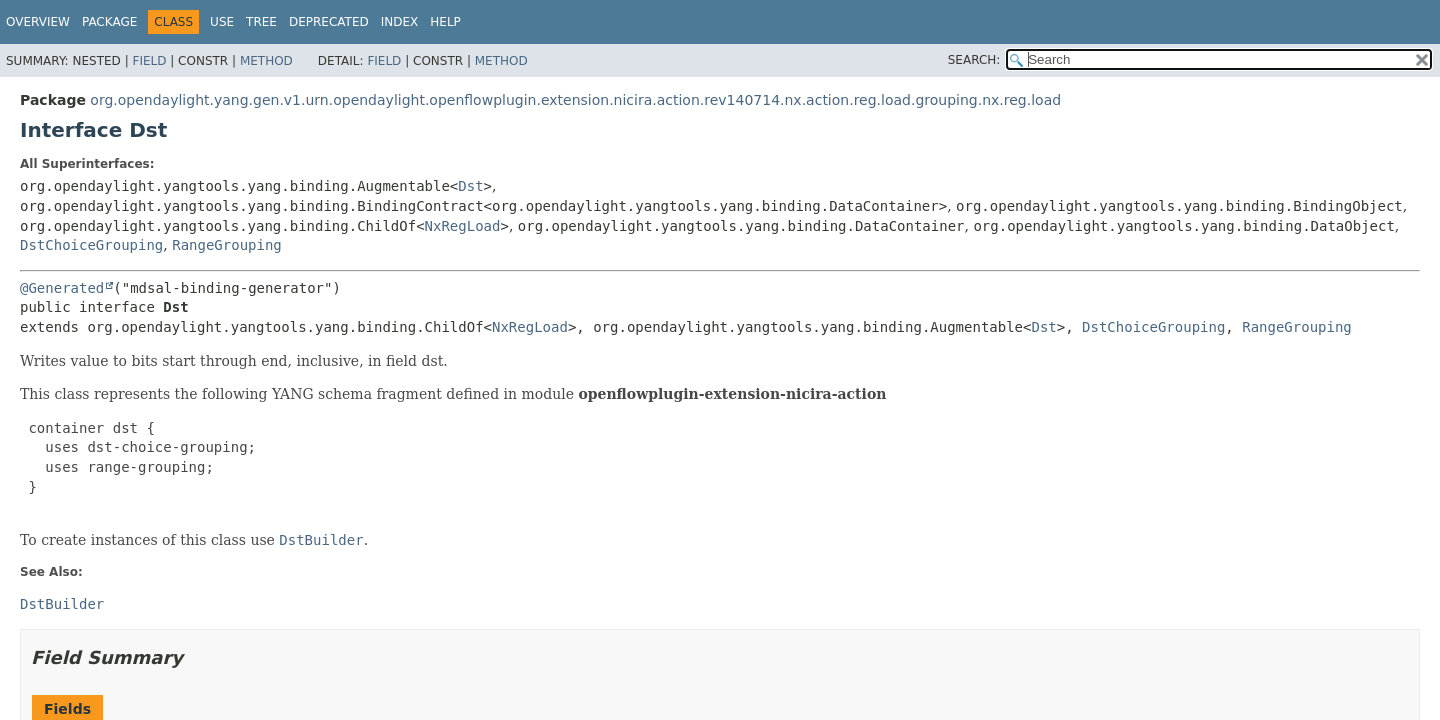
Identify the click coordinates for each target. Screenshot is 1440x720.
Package (109, 22)
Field (149, 61)
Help (445, 22)
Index (400, 22)
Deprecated (329, 22)
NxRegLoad (463, 226)
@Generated (62, 288)
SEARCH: (974, 60)
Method (266, 61)
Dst (470, 186)
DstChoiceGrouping (91, 245)
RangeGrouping (227, 245)
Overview (38, 22)
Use (222, 22)
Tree (261, 22)
